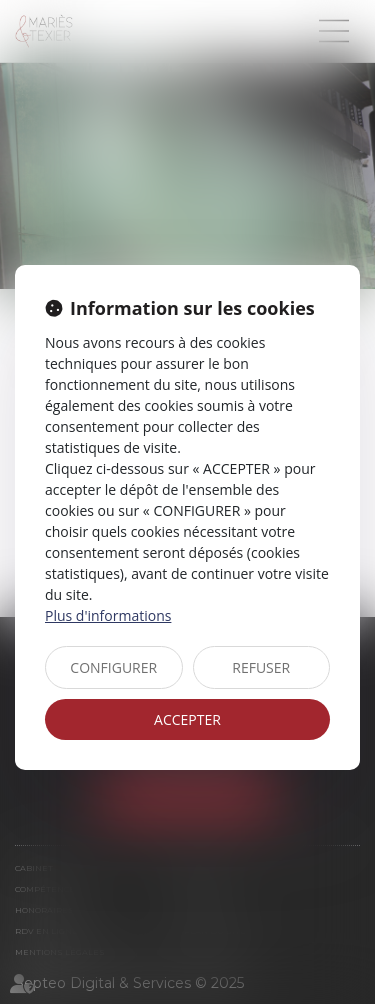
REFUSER (261, 667)
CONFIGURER (113, 667)
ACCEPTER (187, 719)
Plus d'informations (108, 615)
